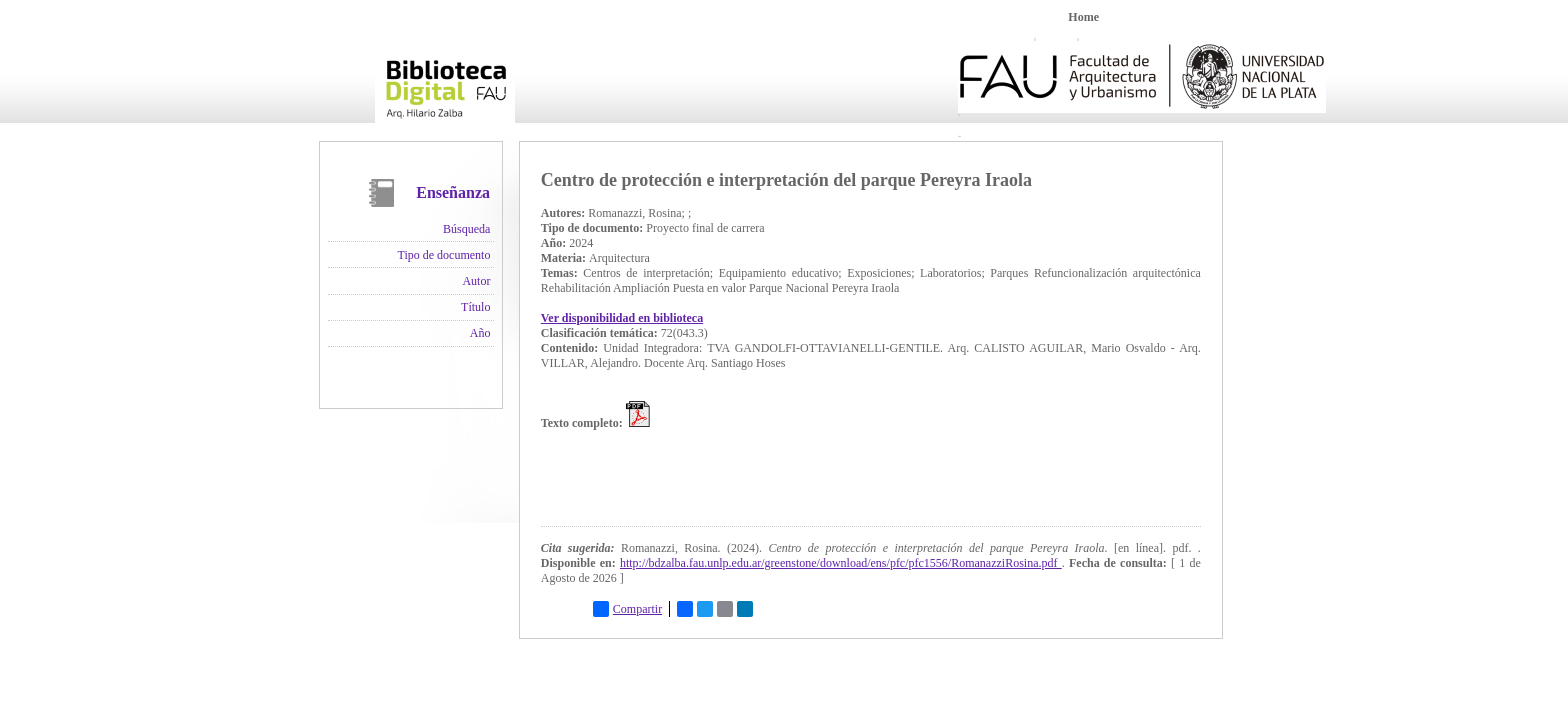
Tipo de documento (444, 255)
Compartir (627, 609)
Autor (476, 281)
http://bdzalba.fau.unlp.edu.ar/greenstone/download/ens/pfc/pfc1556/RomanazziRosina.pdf (841, 563)
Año (480, 333)
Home (1083, 17)
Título (475, 307)
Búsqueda (466, 229)
